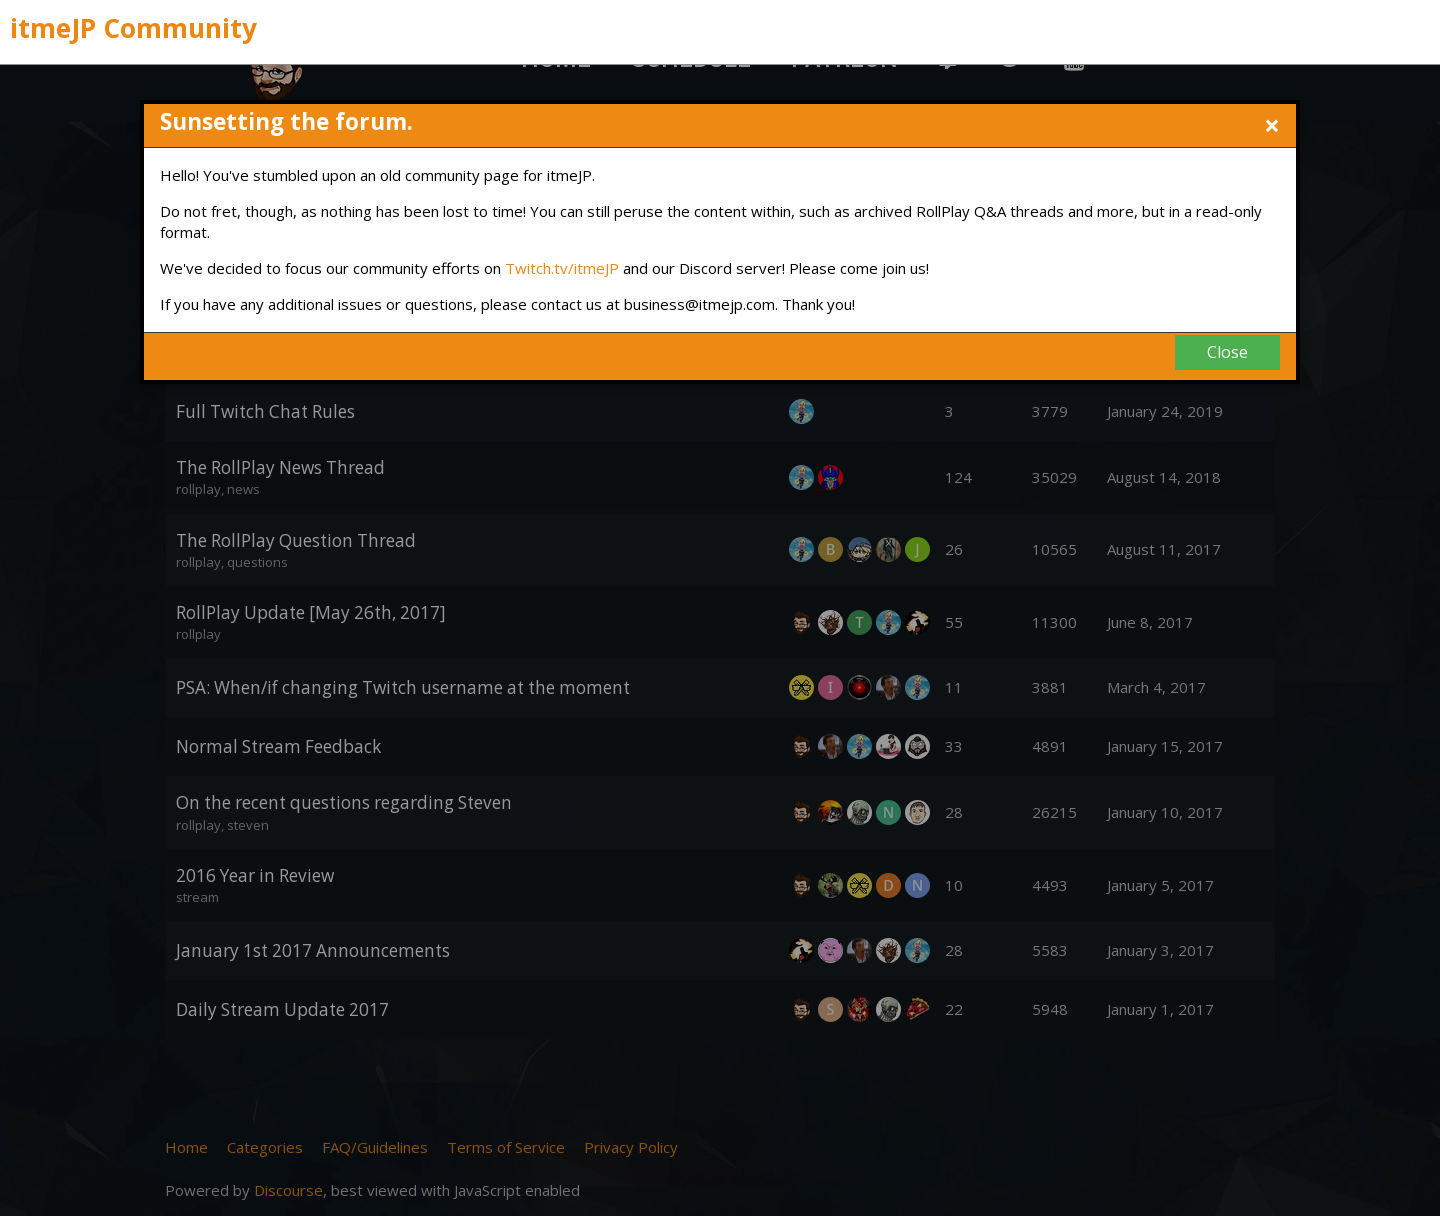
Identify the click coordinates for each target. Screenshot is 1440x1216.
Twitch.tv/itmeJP (562, 268)
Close (1227, 352)
